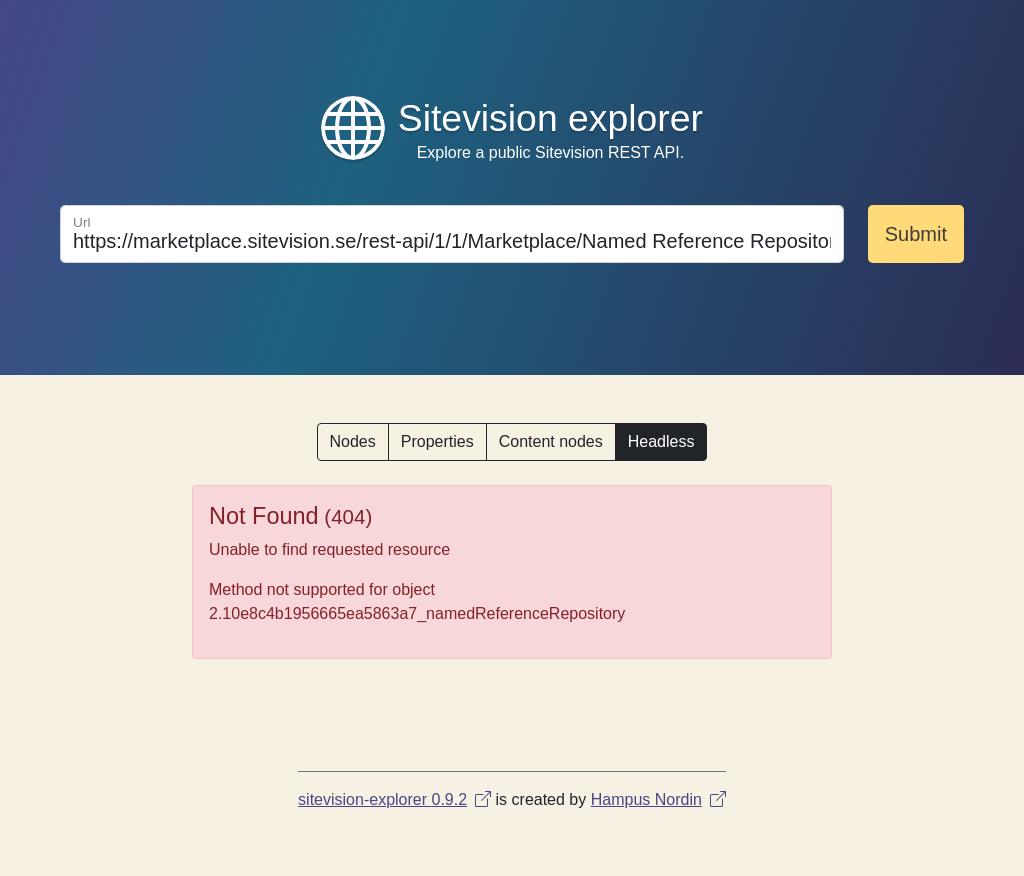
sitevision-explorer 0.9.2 (394, 799)
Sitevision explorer (550, 118)
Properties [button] (437, 441)
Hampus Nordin (658, 799)
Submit (916, 234)
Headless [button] (661, 441)
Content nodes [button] (551, 441)
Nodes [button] (353, 441)
